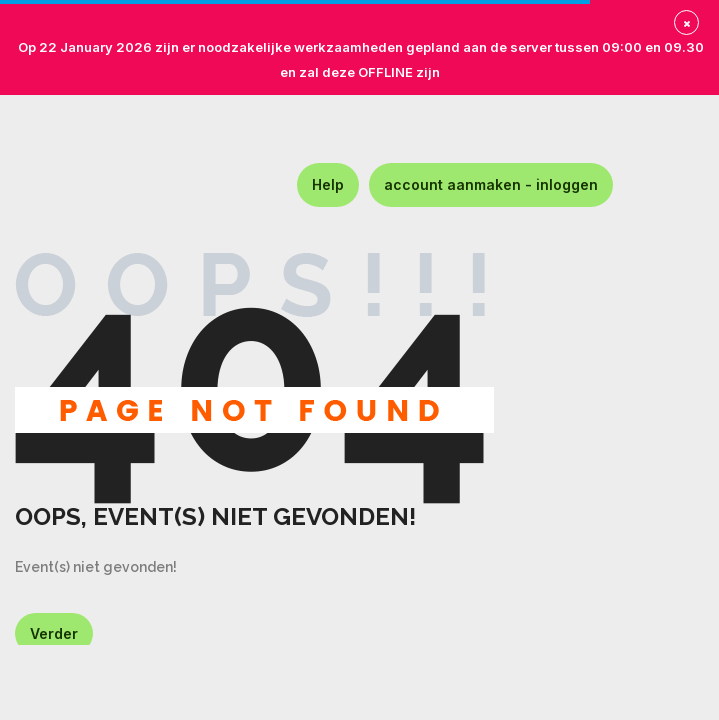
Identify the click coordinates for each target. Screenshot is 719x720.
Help (328, 184)
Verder (54, 633)
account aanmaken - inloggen (491, 184)
